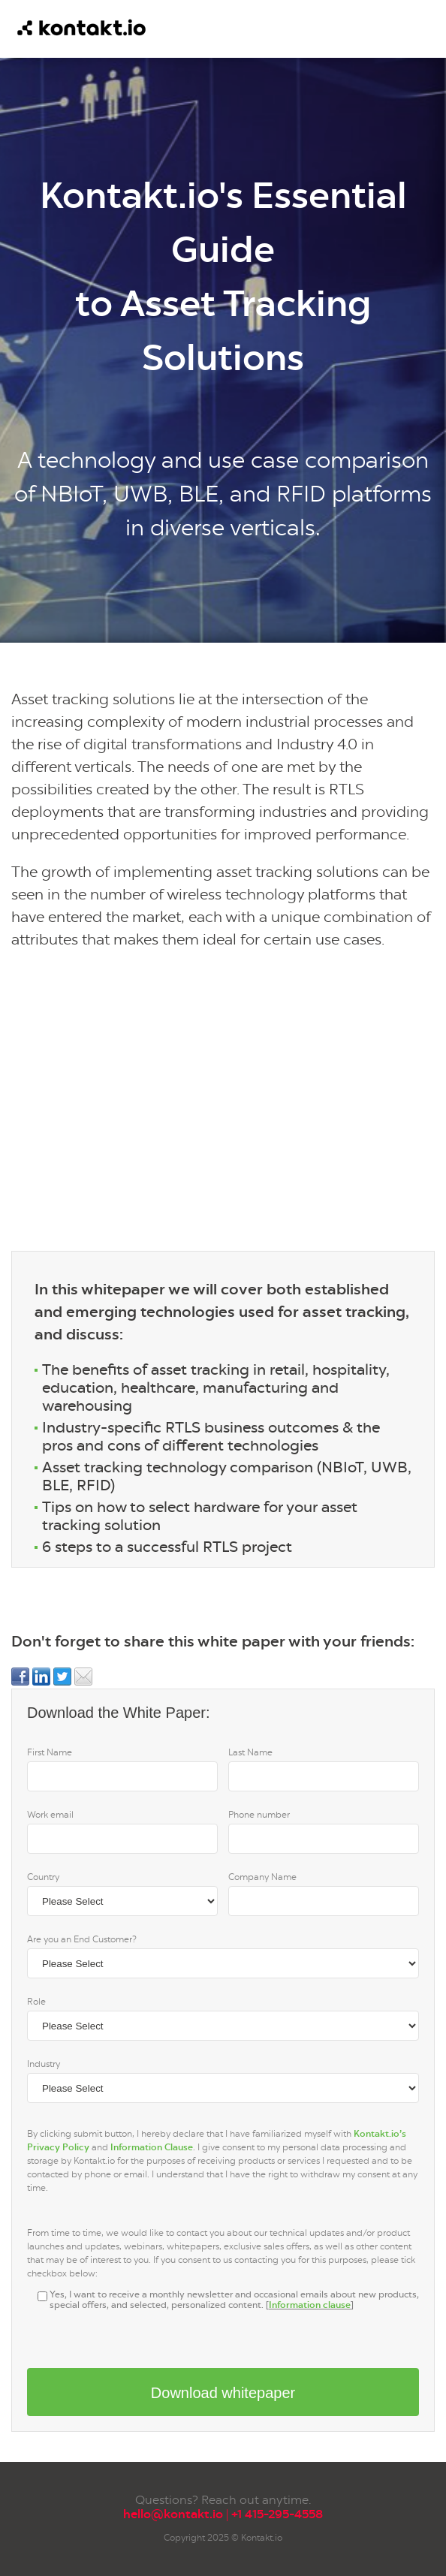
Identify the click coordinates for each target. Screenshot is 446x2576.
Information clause (310, 2305)
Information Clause (151, 2147)
